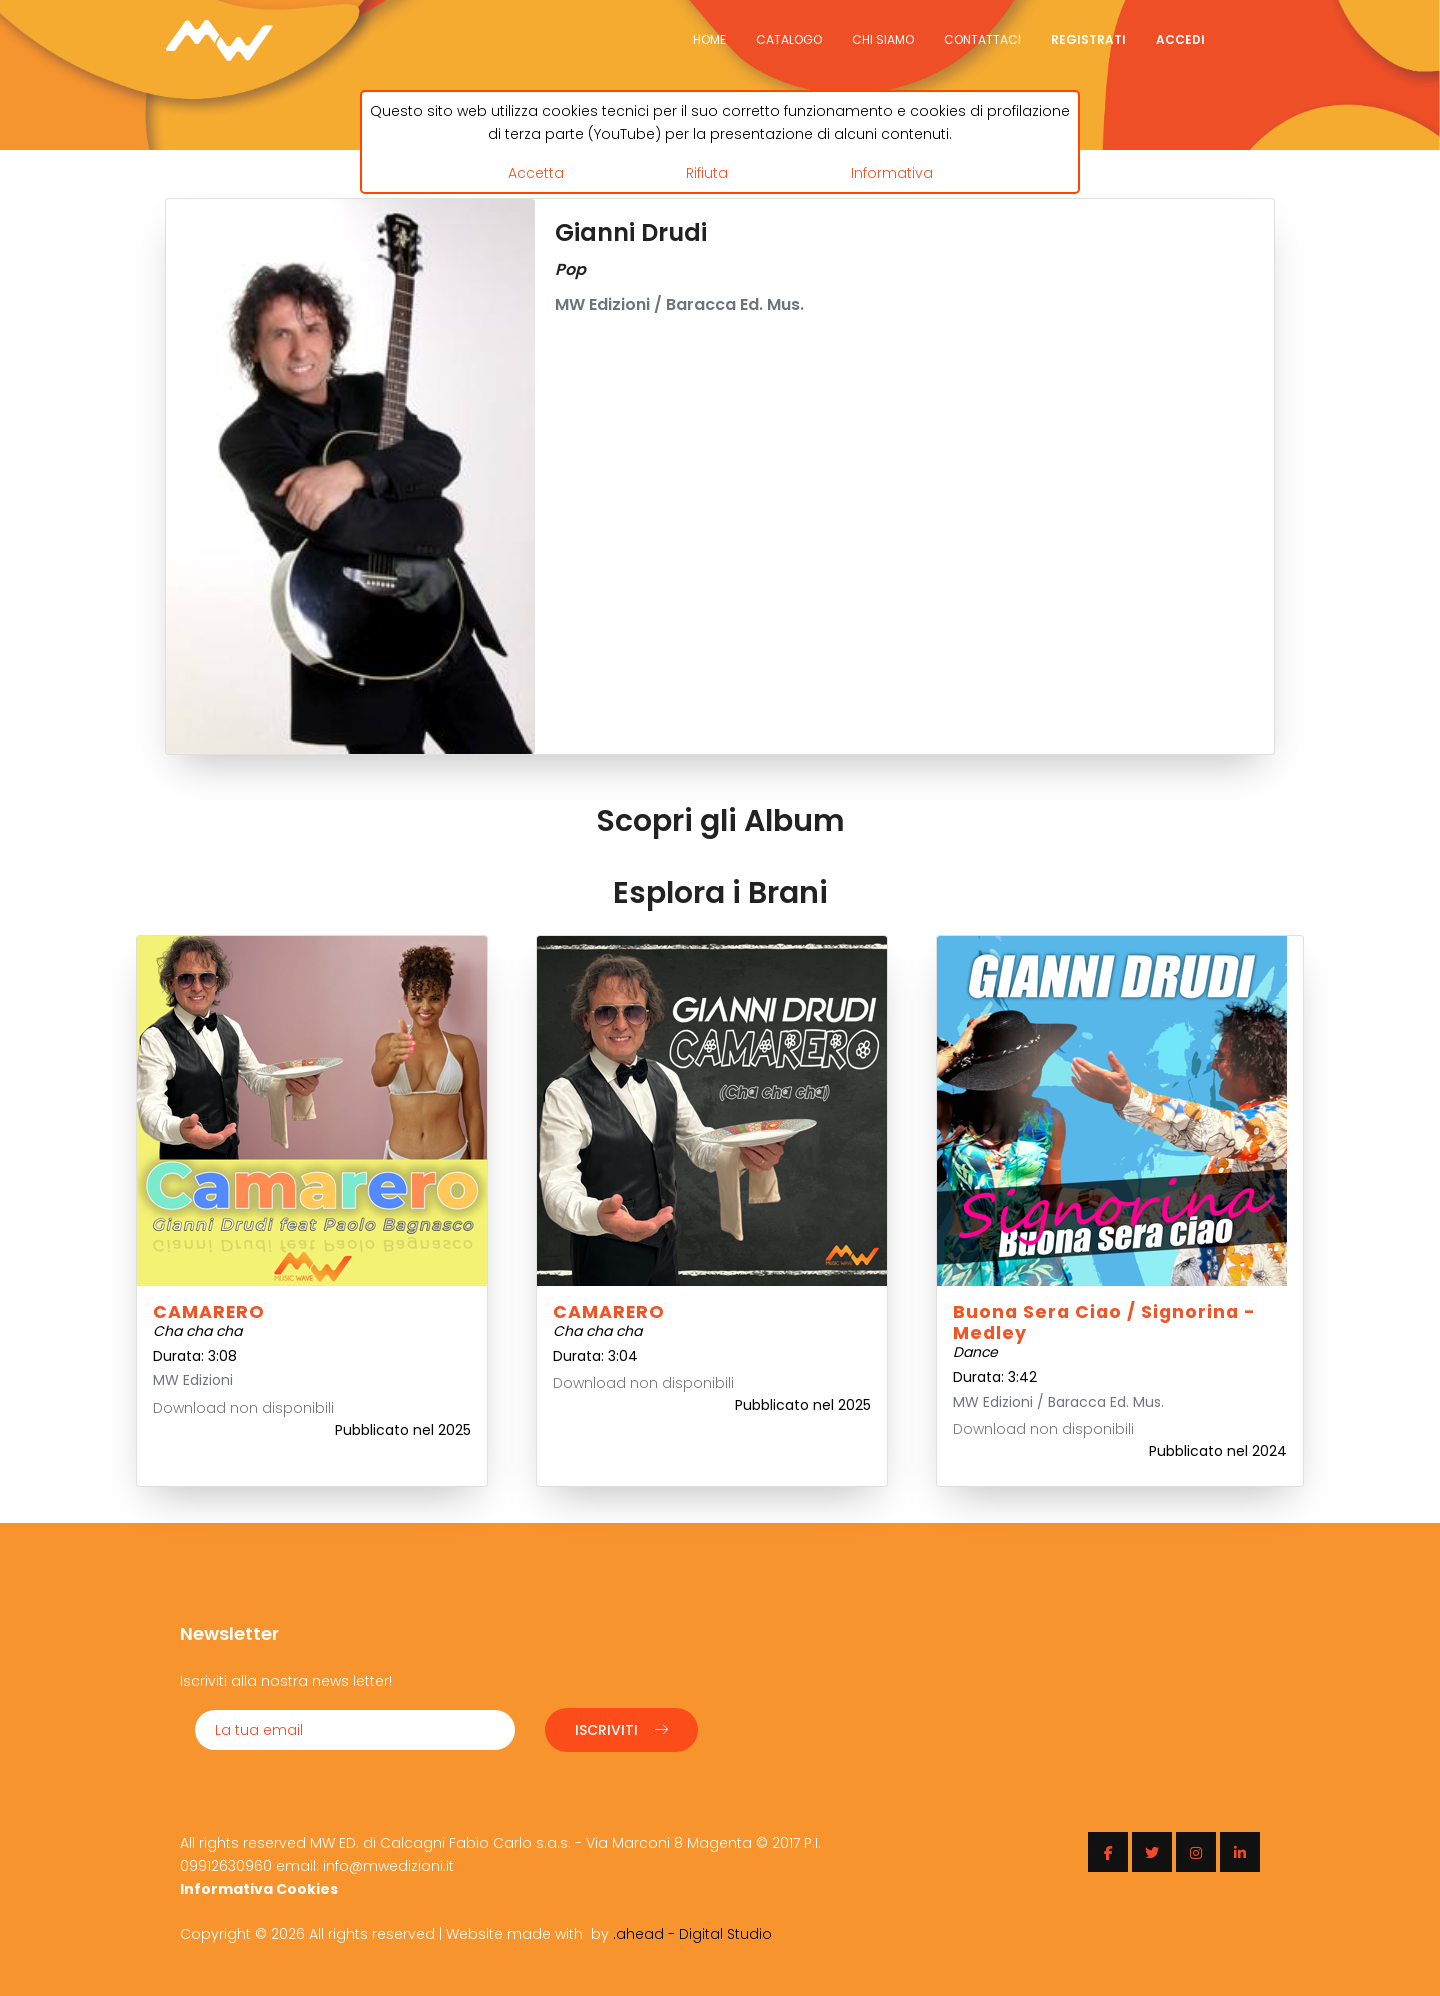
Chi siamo (883, 39)
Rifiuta (707, 173)
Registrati (1088, 39)
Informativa (892, 173)
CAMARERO (209, 1312)
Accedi (1180, 39)
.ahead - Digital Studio (692, 1934)
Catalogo (789, 39)
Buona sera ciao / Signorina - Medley (1104, 1322)
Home (709, 39)
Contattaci (982, 39)
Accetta (536, 173)
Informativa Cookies (259, 1889)
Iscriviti (621, 1730)
